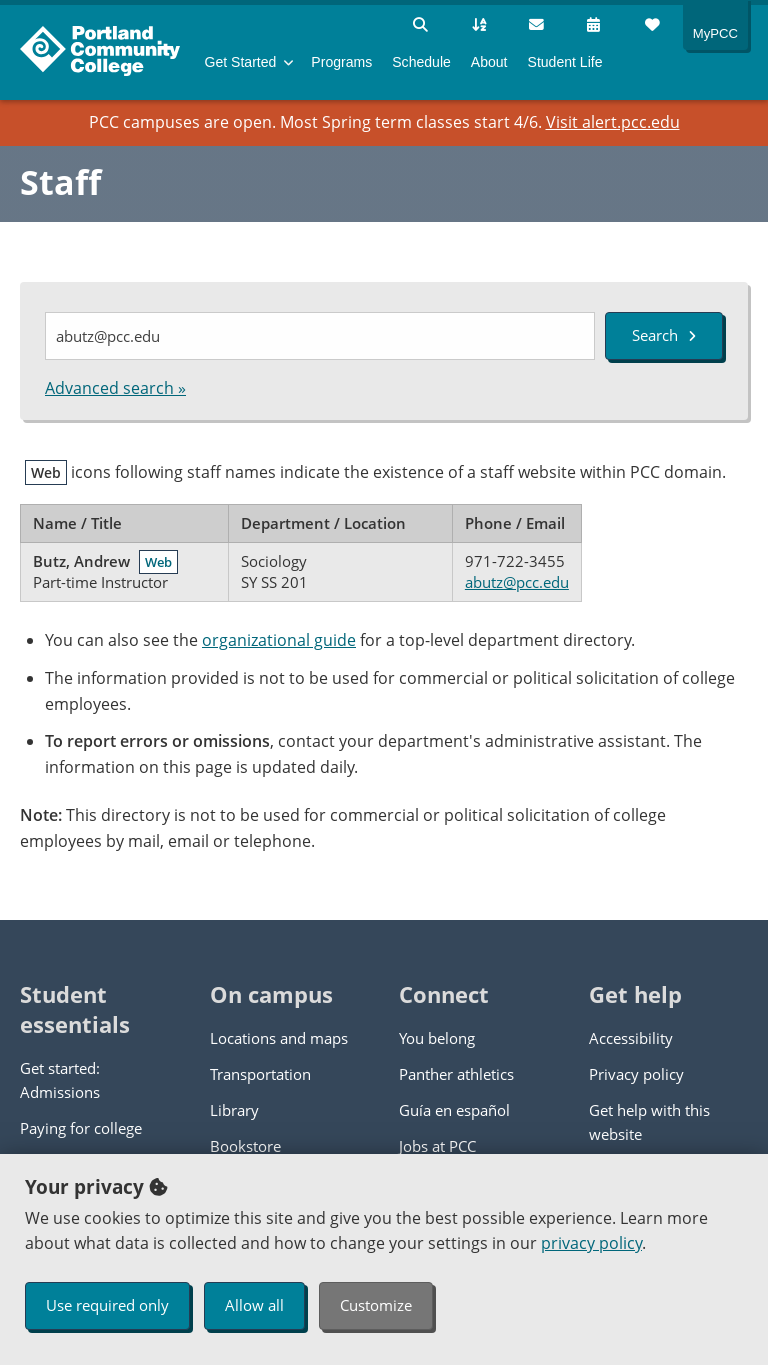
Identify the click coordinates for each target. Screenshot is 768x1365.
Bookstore (245, 1146)
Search (664, 335)
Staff (60, 182)
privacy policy (591, 1243)
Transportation (260, 1074)
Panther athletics (456, 1074)
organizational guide (279, 640)
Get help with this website (649, 1122)
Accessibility (631, 1038)
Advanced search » (115, 388)
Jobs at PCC (437, 1146)
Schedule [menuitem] (421, 62)
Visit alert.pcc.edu (613, 122)
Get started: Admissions (60, 1080)
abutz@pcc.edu (517, 582)
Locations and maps (279, 1038)
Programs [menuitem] (341, 62)
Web (158, 562)
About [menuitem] (489, 62)
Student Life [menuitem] (565, 62)
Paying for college (81, 1128)
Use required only (107, 1305)
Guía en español (454, 1110)
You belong (437, 1038)
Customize (376, 1305)
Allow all (254, 1305)
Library (234, 1110)
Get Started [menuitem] (241, 62)
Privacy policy (636, 1074)
